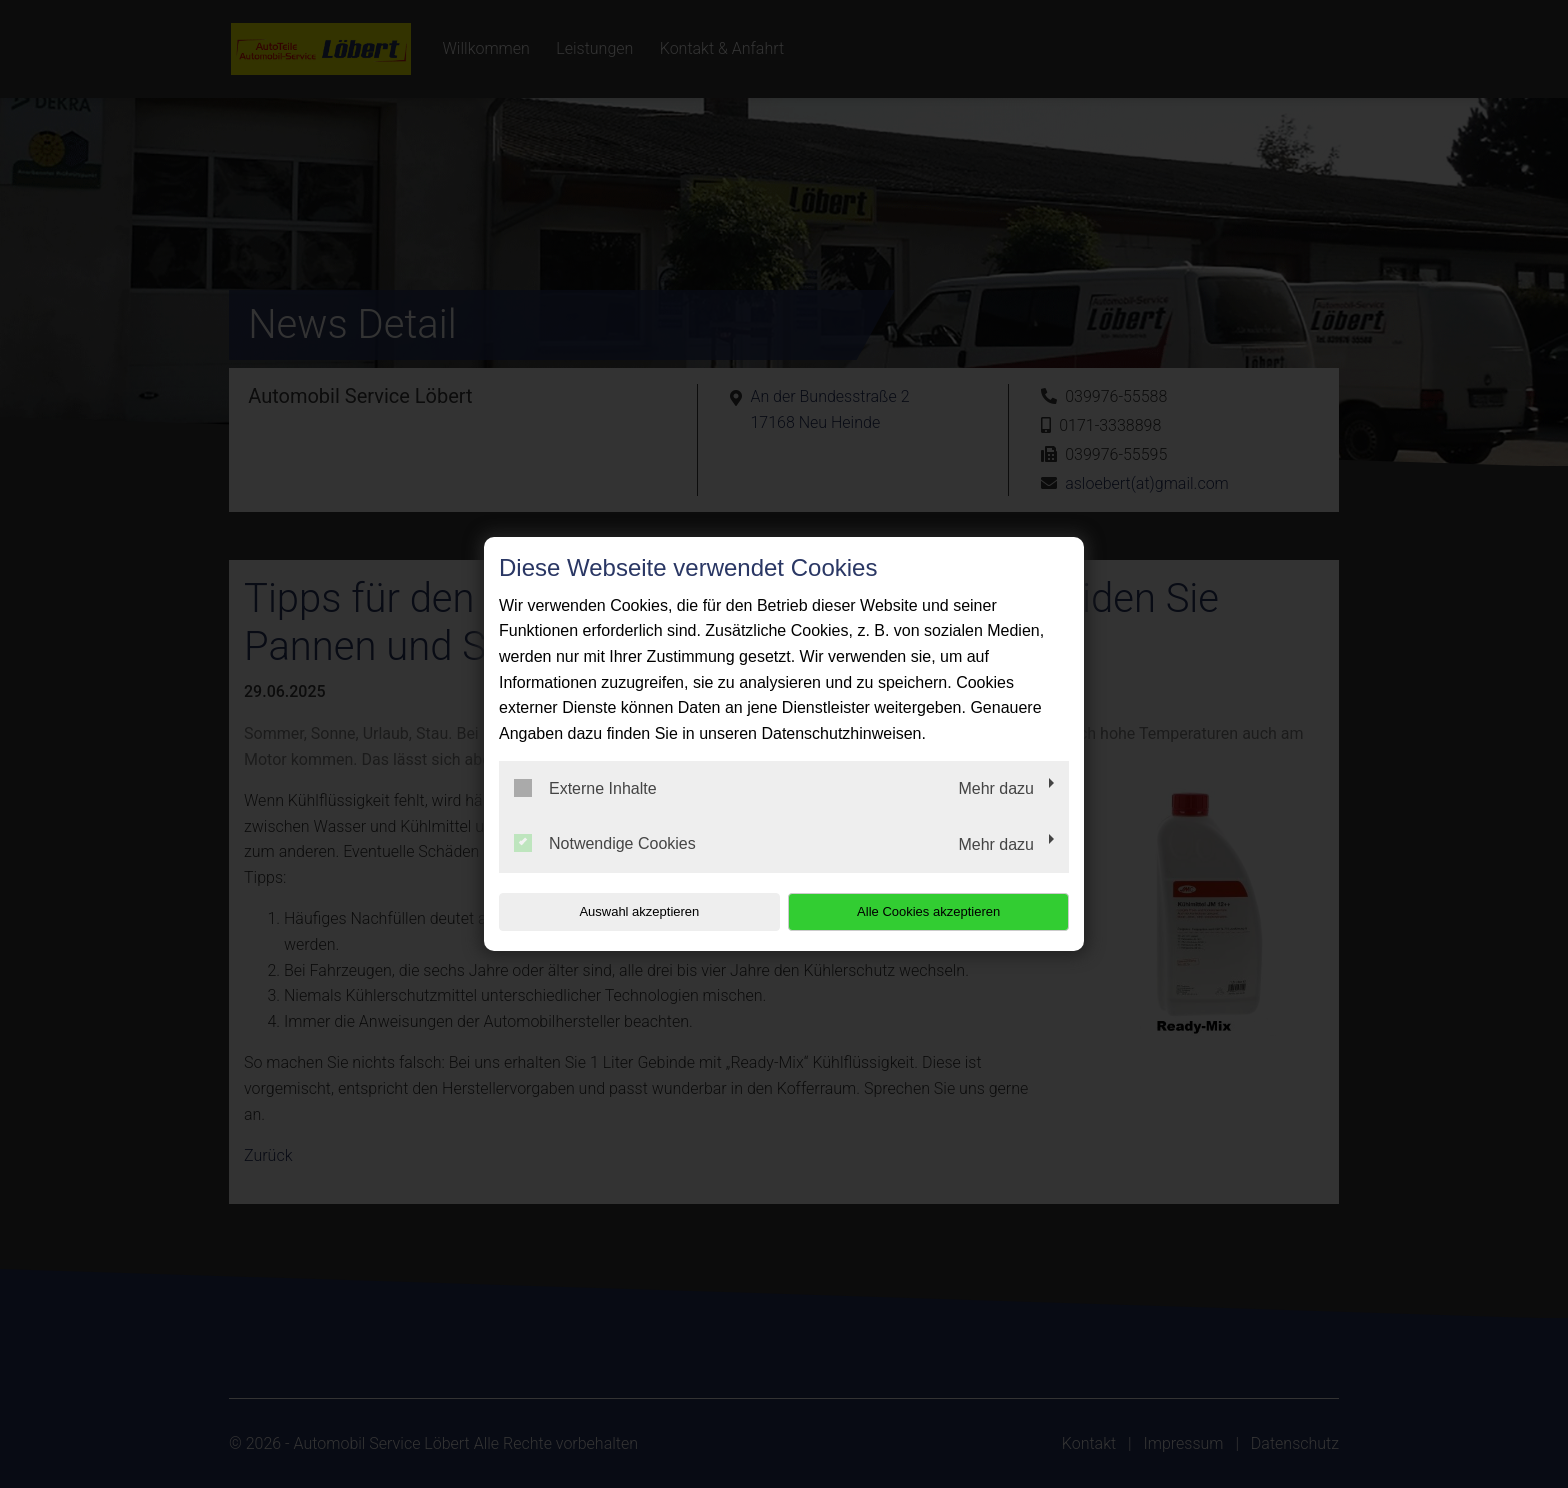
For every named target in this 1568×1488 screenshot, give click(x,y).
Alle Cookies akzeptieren (940, 911)
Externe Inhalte (585, 788)
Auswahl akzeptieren (627, 911)
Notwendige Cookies (605, 843)
